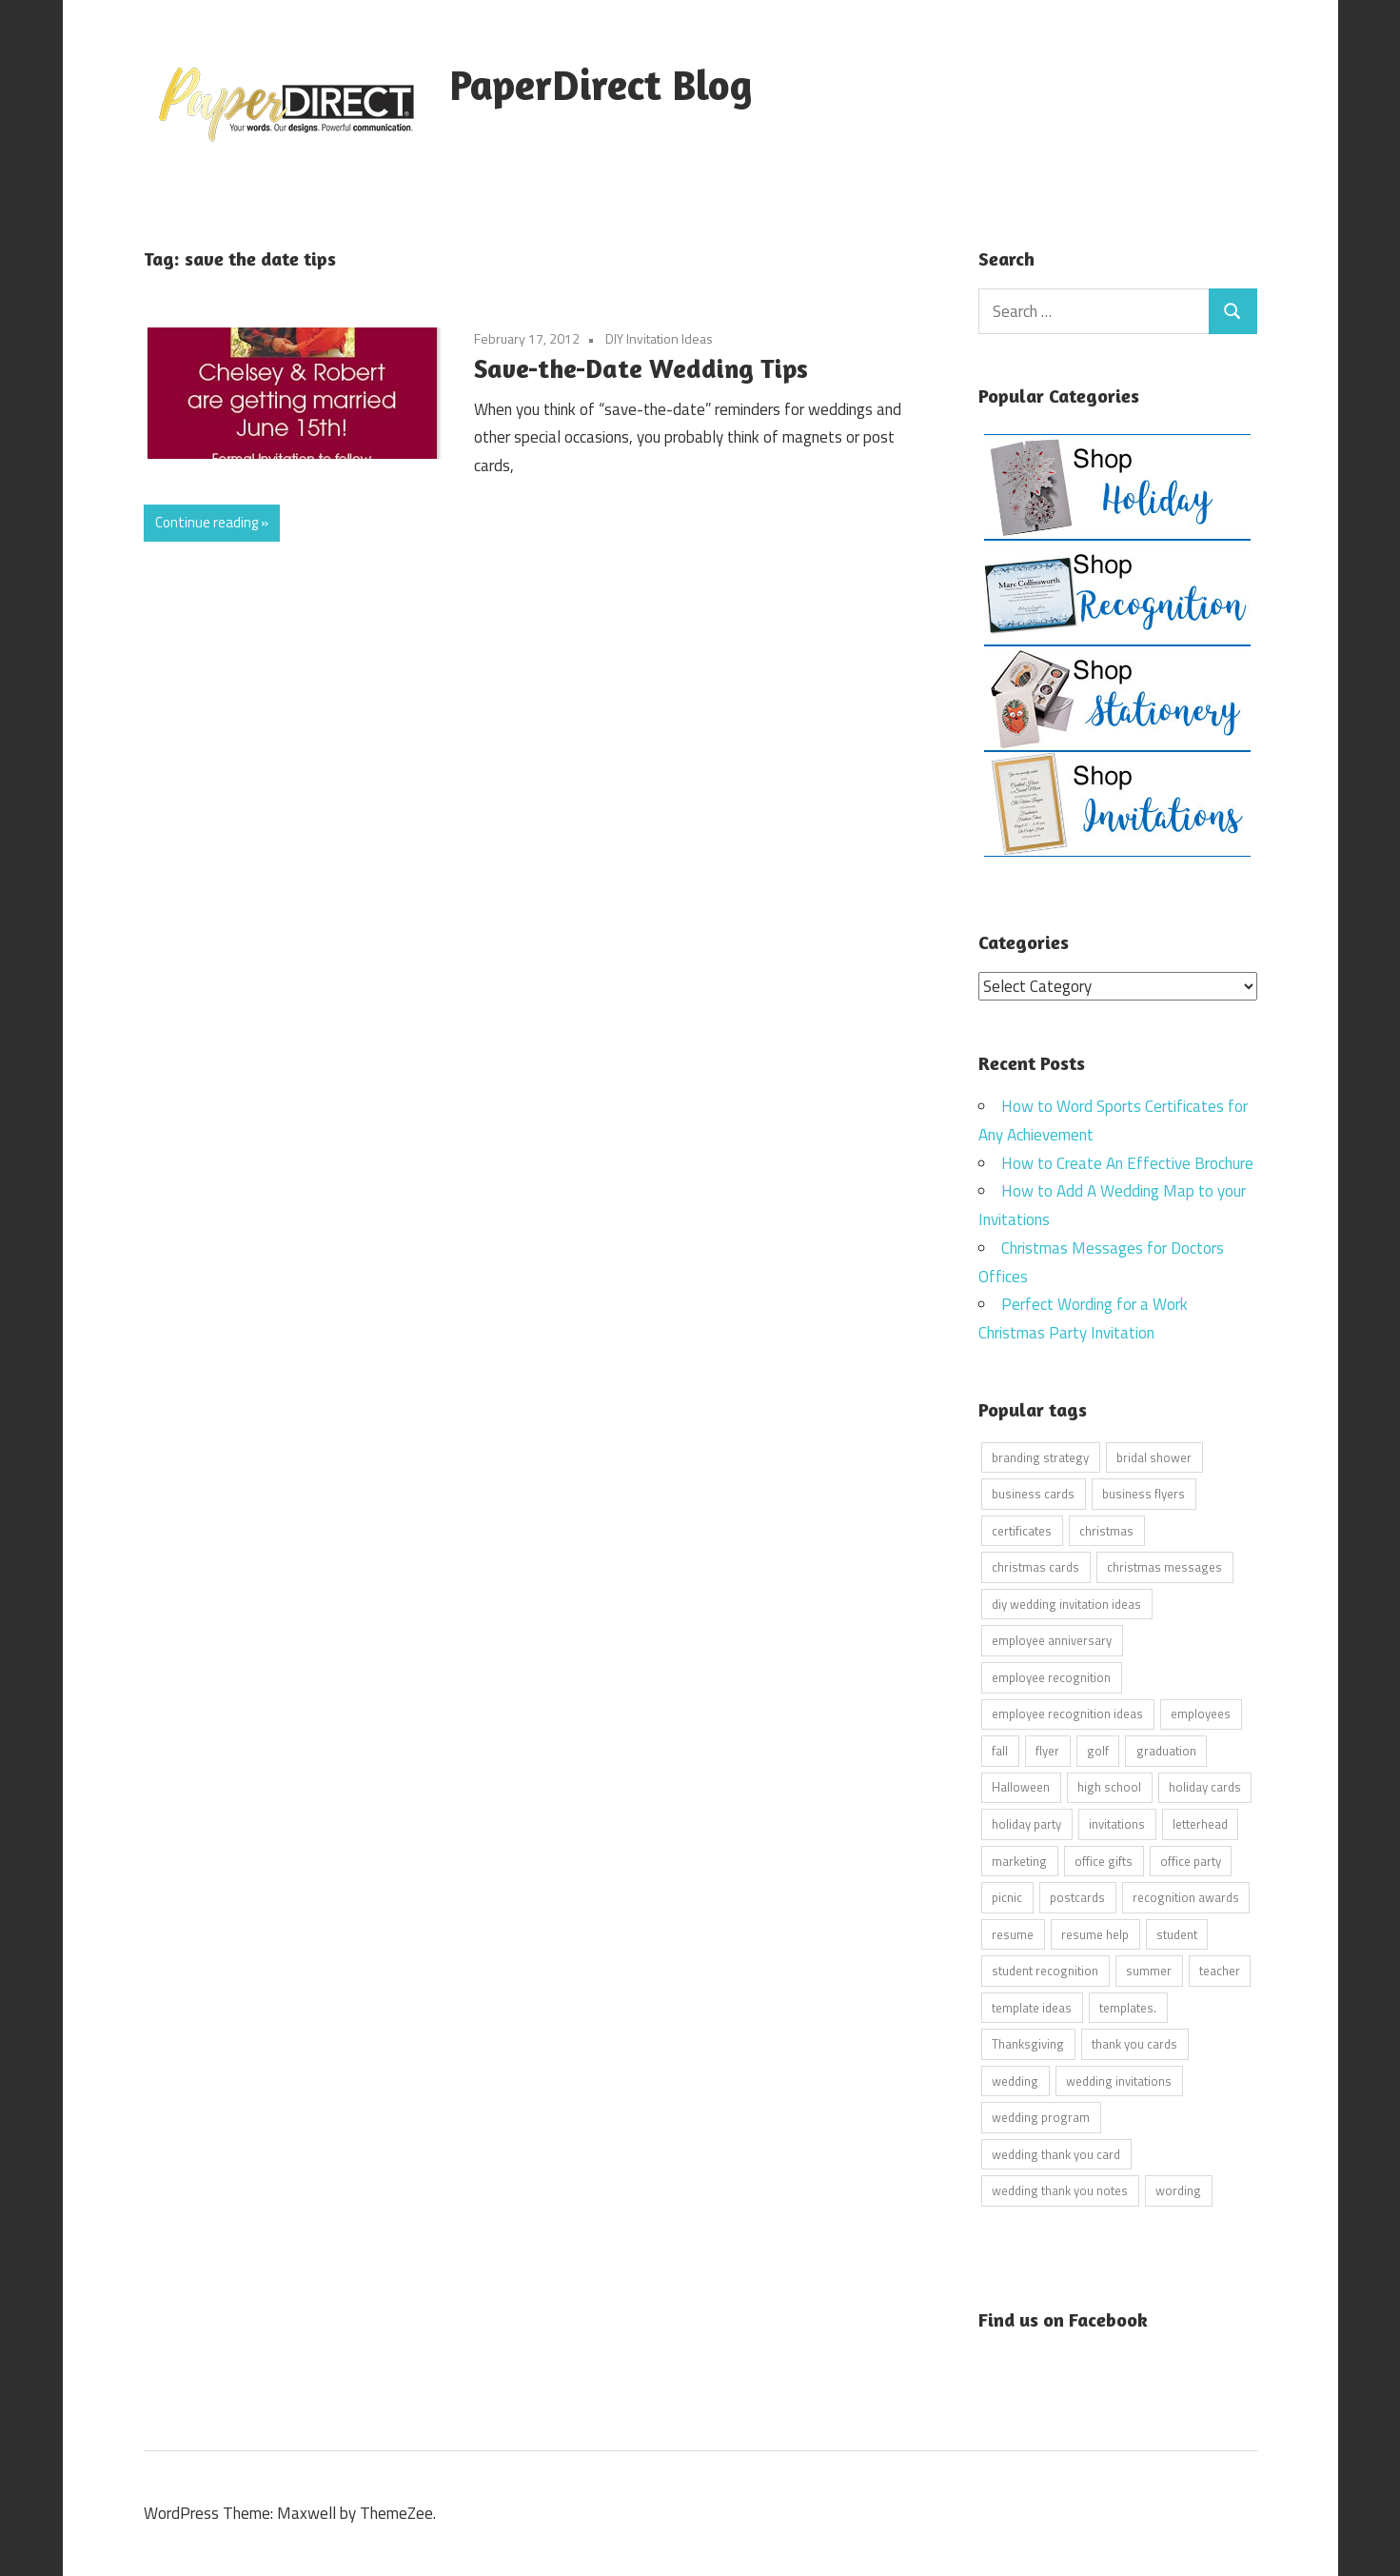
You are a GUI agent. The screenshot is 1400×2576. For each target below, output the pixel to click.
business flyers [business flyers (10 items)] (1143, 1493)
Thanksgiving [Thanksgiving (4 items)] (1028, 2043)
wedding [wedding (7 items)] (1015, 2080)
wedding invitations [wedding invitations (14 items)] (1119, 2080)
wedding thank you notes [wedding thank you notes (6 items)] (1060, 2190)
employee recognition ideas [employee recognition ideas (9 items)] (1067, 1713)
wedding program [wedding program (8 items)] (1041, 2117)
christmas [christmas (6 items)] (1106, 1529)
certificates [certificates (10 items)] (1022, 1529)
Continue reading (206, 522)
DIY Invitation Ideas (659, 338)
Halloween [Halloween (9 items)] (1021, 1786)
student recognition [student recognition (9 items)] (1045, 1970)
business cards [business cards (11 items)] (1033, 1493)
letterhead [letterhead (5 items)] (1200, 1823)
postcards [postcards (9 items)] (1077, 1897)
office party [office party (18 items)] (1190, 1860)
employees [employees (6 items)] (1201, 1713)
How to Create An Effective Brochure (1127, 1162)
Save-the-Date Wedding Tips (641, 368)
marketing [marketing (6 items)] (1019, 1860)
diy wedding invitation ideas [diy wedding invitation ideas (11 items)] (1066, 1603)
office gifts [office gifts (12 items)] (1104, 1860)
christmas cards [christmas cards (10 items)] (1035, 1566)
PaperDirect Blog (600, 84)
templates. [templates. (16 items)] (1127, 2006)
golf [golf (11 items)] (1098, 1749)
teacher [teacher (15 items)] (1219, 1970)
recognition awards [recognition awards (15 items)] (1186, 1897)
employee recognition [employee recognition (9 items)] (1051, 1676)
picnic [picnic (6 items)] (1007, 1897)
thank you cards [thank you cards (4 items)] (1134, 2043)
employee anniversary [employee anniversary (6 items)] (1052, 1640)
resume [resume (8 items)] (1013, 1933)
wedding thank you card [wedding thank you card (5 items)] (1056, 2153)
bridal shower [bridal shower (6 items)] (1154, 1456)
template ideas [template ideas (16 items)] (1032, 2006)
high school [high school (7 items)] (1109, 1786)
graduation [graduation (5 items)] (1166, 1749)
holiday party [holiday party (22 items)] (1026, 1823)
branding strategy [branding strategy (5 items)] (1040, 1456)
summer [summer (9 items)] (1149, 1970)
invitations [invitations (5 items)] (1117, 1823)
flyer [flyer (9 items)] (1047, 1749)
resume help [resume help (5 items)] (1095, 1933)
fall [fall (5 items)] (1000, 1749)
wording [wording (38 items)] (1178, 2190)
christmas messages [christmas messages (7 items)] (1164, 1566)
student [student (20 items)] (1176, 1933)
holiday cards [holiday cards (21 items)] (1205, 1786)
